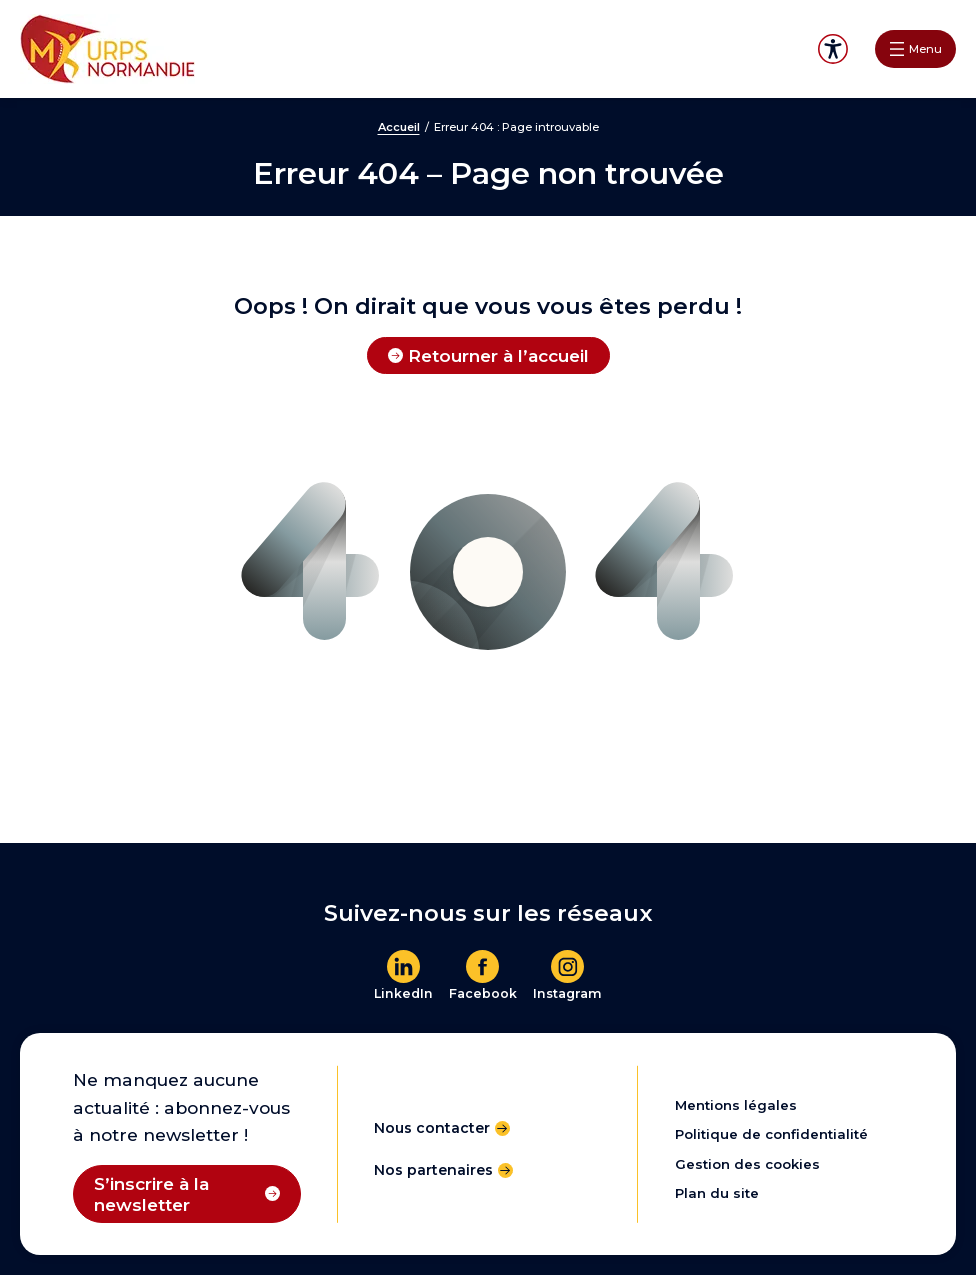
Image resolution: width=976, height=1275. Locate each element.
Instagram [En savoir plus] (567, 993)
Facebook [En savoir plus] (483, 993)
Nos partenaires (433, 1170)
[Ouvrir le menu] (915, 49)
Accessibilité (833, 48)
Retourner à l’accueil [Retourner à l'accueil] (498, 355)
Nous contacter (432, 1128)
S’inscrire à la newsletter (151, 1194)
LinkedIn (403, 993)
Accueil (399, 127)
